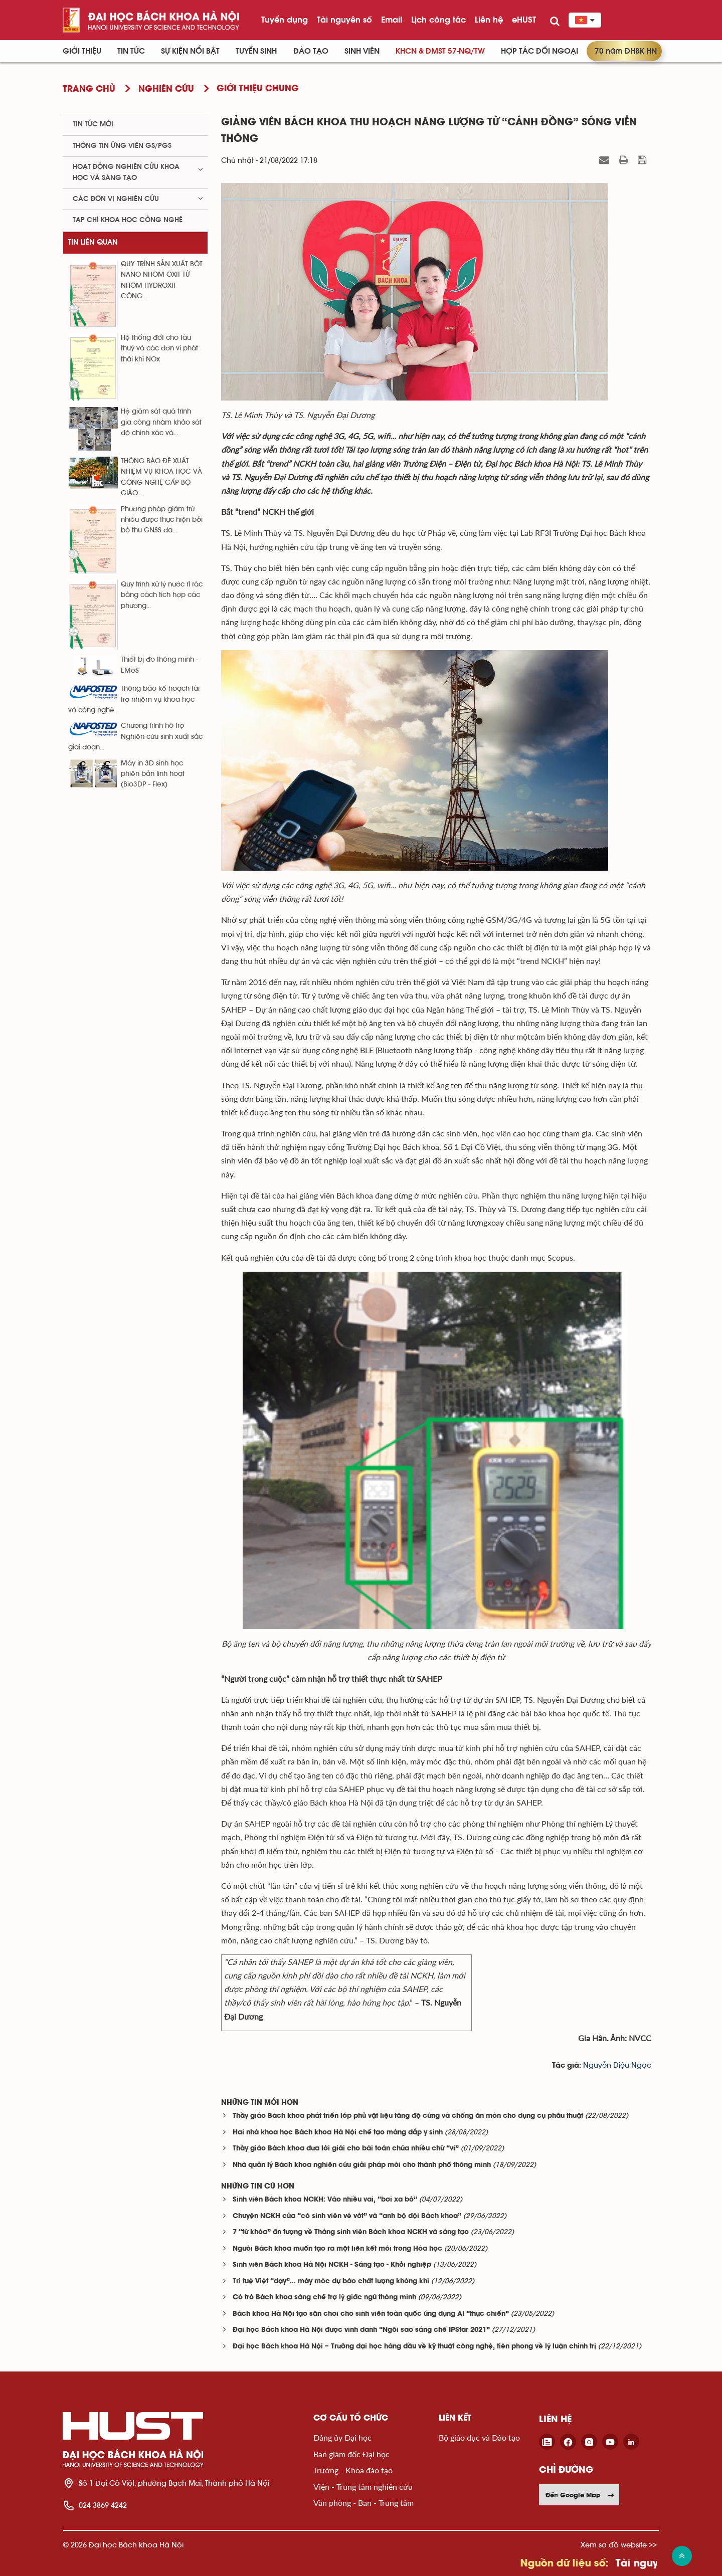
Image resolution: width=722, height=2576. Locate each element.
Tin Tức (131, 51)
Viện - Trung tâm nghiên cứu (363, 2486)
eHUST (524, 19)
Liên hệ (489, 19)
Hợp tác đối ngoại (539, 51)
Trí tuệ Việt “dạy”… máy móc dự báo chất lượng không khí (331, 2281)
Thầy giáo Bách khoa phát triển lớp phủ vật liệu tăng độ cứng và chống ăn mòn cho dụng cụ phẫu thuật (408, 2116)
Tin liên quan (93, 242)
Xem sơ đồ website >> (619, 2544)
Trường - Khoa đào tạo (353, 2470)
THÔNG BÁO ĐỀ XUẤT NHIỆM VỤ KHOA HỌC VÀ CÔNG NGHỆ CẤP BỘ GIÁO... (161, 477)
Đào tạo (310, 51)
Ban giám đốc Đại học (351, 2454)
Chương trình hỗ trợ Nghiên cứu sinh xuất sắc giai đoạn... (135, 736)
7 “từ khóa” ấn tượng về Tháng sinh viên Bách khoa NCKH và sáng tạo (351, 2232)
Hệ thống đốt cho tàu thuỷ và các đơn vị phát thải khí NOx (159, 348)
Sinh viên (362, 51)
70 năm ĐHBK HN (626, 51)
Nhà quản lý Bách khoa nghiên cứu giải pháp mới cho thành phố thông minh (362, 2165)
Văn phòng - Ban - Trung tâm (363, 2502)
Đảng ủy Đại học (342, 2437)
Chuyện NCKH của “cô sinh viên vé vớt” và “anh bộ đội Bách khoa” (347, 2216)
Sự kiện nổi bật (190, 51)
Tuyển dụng (284, 19)
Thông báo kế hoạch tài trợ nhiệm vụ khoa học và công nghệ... (134, 699)
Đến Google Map (580, 2494)
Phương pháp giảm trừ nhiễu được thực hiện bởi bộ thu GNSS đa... (162, 520)
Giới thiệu (82, 51)
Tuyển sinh (256, 51)
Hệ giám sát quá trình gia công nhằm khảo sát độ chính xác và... (161, 422)
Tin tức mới (93, 124)
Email (391, 19)
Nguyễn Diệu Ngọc (617, 2065)
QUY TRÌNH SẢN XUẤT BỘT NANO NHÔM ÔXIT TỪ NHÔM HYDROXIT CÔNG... (162, 280)
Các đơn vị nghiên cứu (116, 199)
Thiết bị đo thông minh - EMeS (159, 665)
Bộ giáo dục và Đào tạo (479, 2437)
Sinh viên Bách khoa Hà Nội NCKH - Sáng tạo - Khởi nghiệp (332, 2265)
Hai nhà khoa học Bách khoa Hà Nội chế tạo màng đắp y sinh (338, 2132)
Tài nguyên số (344, 19)
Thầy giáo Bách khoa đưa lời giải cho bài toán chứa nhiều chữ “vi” (346, 2148)
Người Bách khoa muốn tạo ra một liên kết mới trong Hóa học (337, 2249)
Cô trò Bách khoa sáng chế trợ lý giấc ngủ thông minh (324, 2297)
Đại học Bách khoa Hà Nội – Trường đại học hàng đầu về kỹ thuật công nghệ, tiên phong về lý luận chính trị (414, 2346)
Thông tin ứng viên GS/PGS (122, 145)
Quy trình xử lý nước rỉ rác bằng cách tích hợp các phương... (162, 595)
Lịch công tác (438, 19)
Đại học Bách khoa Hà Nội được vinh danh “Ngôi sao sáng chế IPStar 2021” (361, 2330)
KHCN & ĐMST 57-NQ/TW (440, 51)
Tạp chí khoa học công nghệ (128, 220)
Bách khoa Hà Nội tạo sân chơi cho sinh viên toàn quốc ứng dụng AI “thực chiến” (371, 2314)
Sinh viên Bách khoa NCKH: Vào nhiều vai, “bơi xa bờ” (325, 2200)
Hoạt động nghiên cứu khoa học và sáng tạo (126, 172)
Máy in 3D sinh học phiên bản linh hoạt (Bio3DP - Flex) (153, 774)
